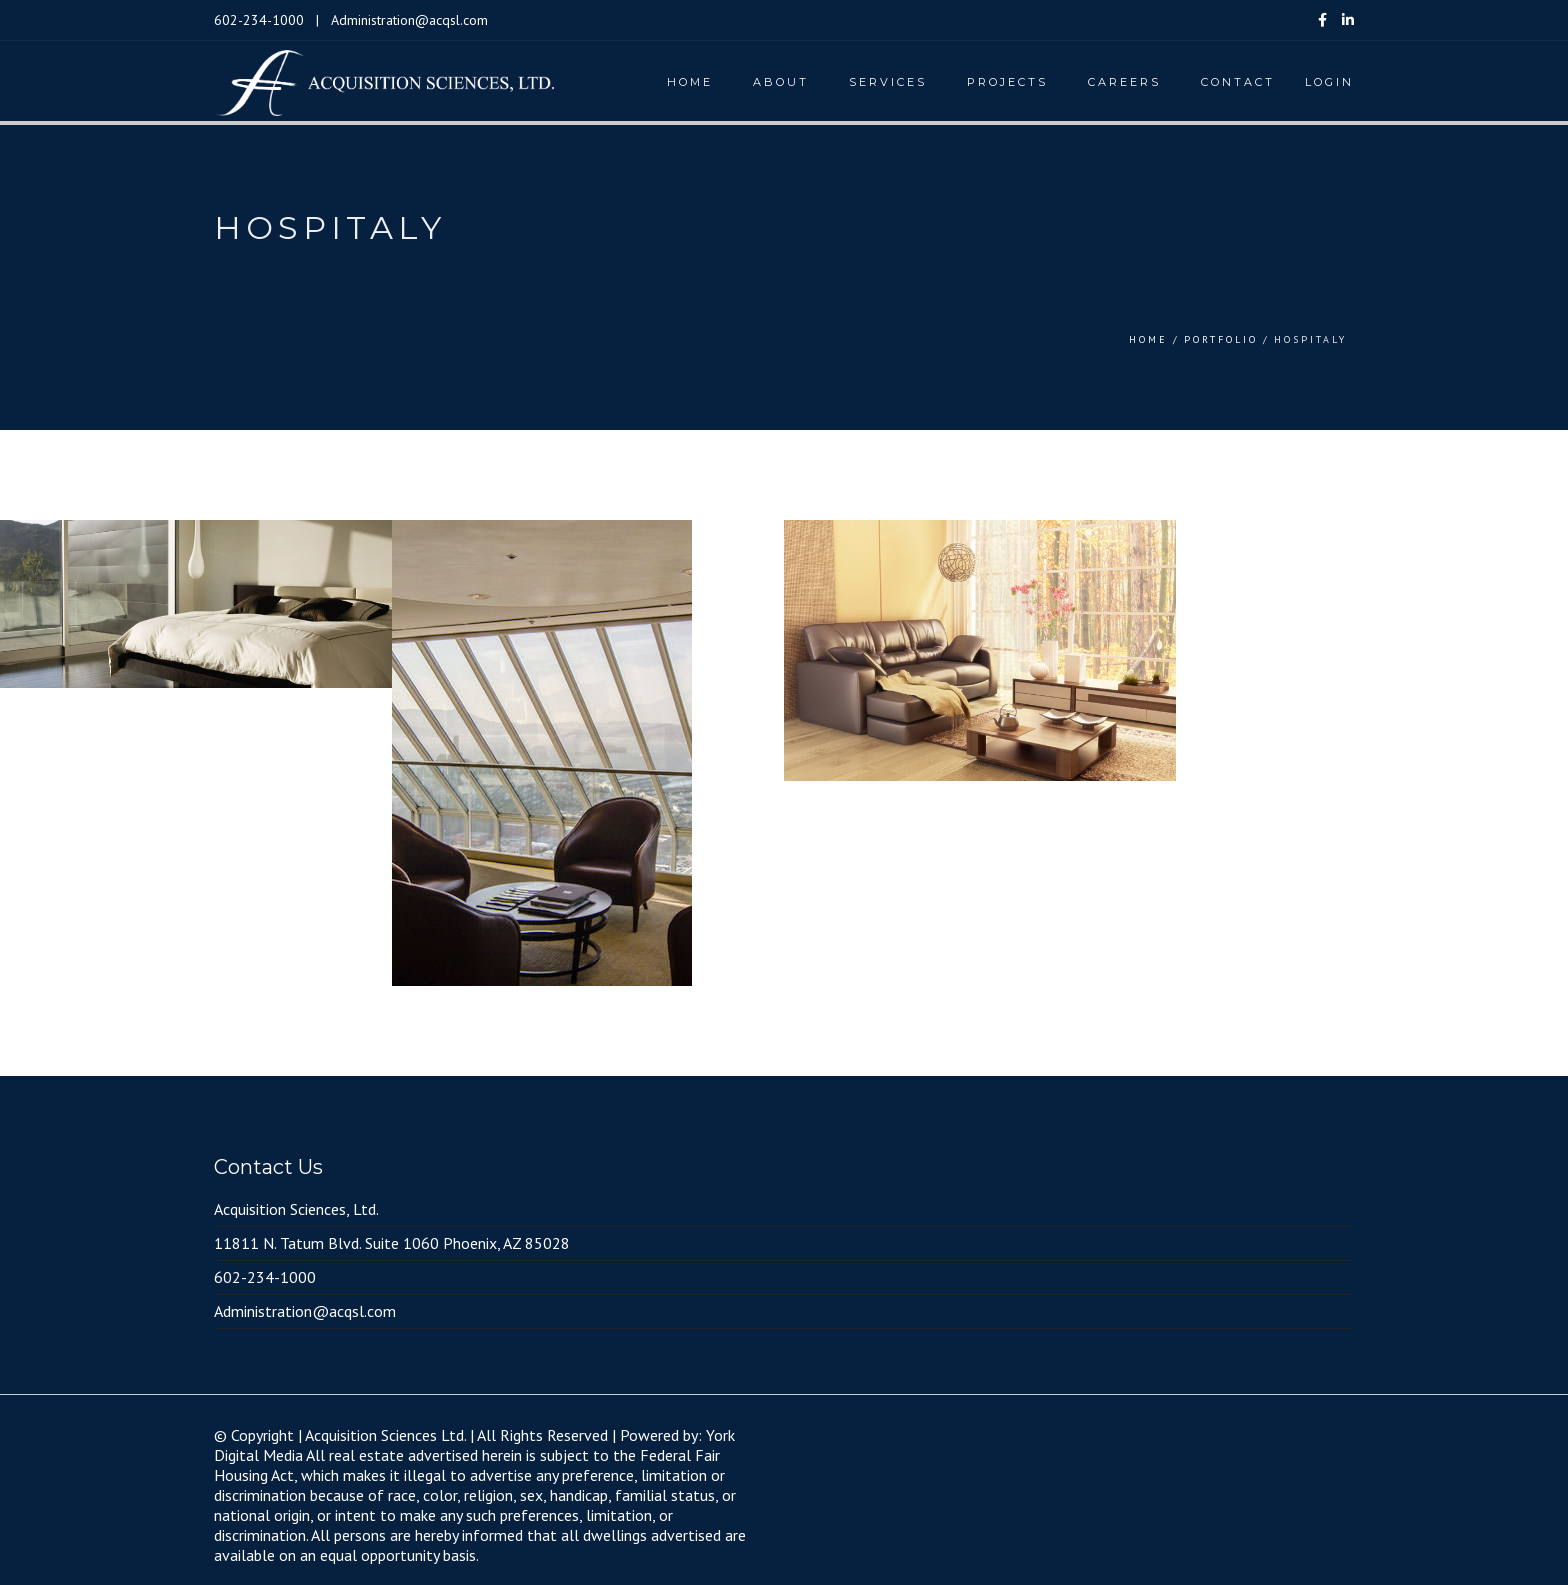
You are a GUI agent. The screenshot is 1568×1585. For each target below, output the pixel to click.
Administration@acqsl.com (409, 20)
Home (690, 82)
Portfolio (1221, 339)
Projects (1007, 82)
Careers (1124, 82)
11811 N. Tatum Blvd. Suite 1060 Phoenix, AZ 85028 (392, 1243)
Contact (1238, 82)
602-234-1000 (259, 20)
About (781, 82)
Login (1329, 82)
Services (888, 82)
